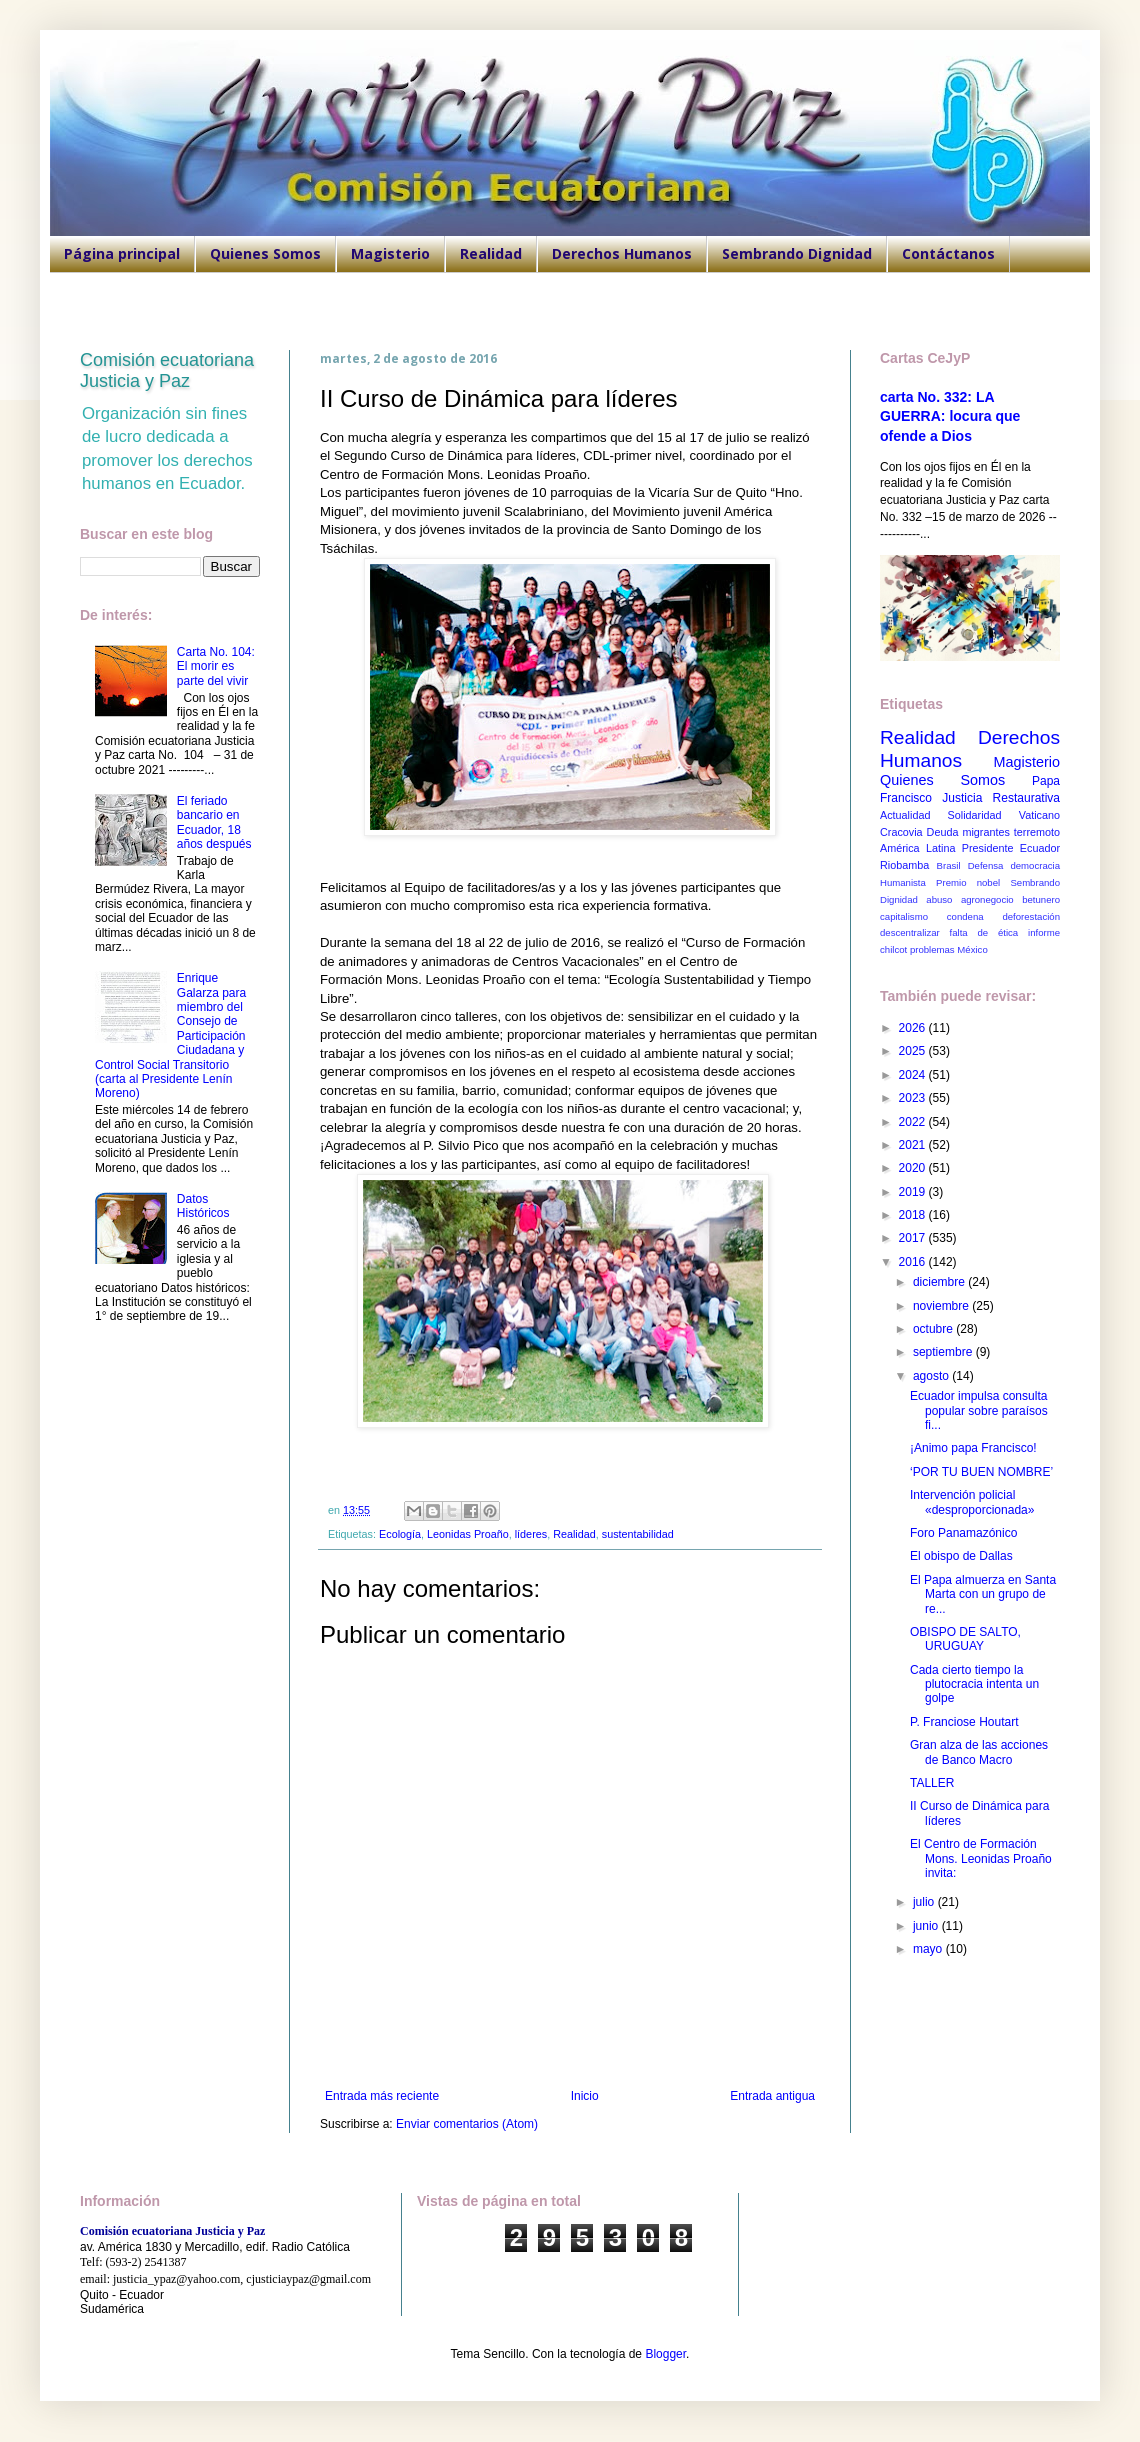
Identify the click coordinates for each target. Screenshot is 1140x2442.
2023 (914, 1098)
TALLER (932, 1783)
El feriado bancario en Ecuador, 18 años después (214, 822)
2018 (914, 1215)
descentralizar (910, 932)
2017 (914, 1238)
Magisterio (390, 253)
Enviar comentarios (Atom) (467, 2124)
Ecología (400, 1534)
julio (925, 1902)
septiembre (944, 1352)
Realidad (491, 253)
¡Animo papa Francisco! (973, 1448)
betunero (1041, 899)
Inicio (585, 2096)
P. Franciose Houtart (964, 1722)
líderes (531, 1534)
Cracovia (901, 832)
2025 (914, 1051)
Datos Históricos (203, 1206)
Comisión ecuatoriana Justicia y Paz (167, 370)
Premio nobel (968, 882)
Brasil (949, 865)
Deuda (943, 832)
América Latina (917, 848)
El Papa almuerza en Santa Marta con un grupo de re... (983, 1594)
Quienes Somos (265, 253)
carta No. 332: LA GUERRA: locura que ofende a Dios (950, 416)
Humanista (903, 882)
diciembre (940, 1282)
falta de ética (984, 932)
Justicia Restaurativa (1001, 798)
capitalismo (904, 916)
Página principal (122, 253)
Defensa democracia (1014, 865)
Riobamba (904, 865)
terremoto (1037, 832)
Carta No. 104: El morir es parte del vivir (216, 666)
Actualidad (905, 815)
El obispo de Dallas (961, 1556)
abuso (939, 899)
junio (927, 1926)
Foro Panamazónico (963, 1533)
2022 (914, 1122)
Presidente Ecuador (1011, 848)
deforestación (1031, 916)
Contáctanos (948, 253)
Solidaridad (975, 815)
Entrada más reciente (382, 2096)
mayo (929, 1949)
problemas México (949, 949)
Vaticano (1039, 815)
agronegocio (987, 899)
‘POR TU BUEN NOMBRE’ (981, 1472)
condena (965, 916)
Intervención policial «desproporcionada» (972, 1502)
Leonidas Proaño (468, 1534)
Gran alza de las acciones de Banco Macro (979, 1752)
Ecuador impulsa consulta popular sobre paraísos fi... (979, 1410)
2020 (914, 1168)
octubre (934, 1329)
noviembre (942, 1306)
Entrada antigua (772, 2096)
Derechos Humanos (622, 253)
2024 (914, 1075)
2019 (914, 1192)
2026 (914, 1028)
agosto (932, 1376)
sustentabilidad (638, 1534)
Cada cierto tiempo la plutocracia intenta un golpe (974, 1684)
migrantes (985, 832)
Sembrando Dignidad (797, 253)
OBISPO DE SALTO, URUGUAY (965, 1639)
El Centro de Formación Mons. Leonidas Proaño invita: (981, 1858)
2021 (914, 1145)
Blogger (665, 2354)
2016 (914, 1262)
